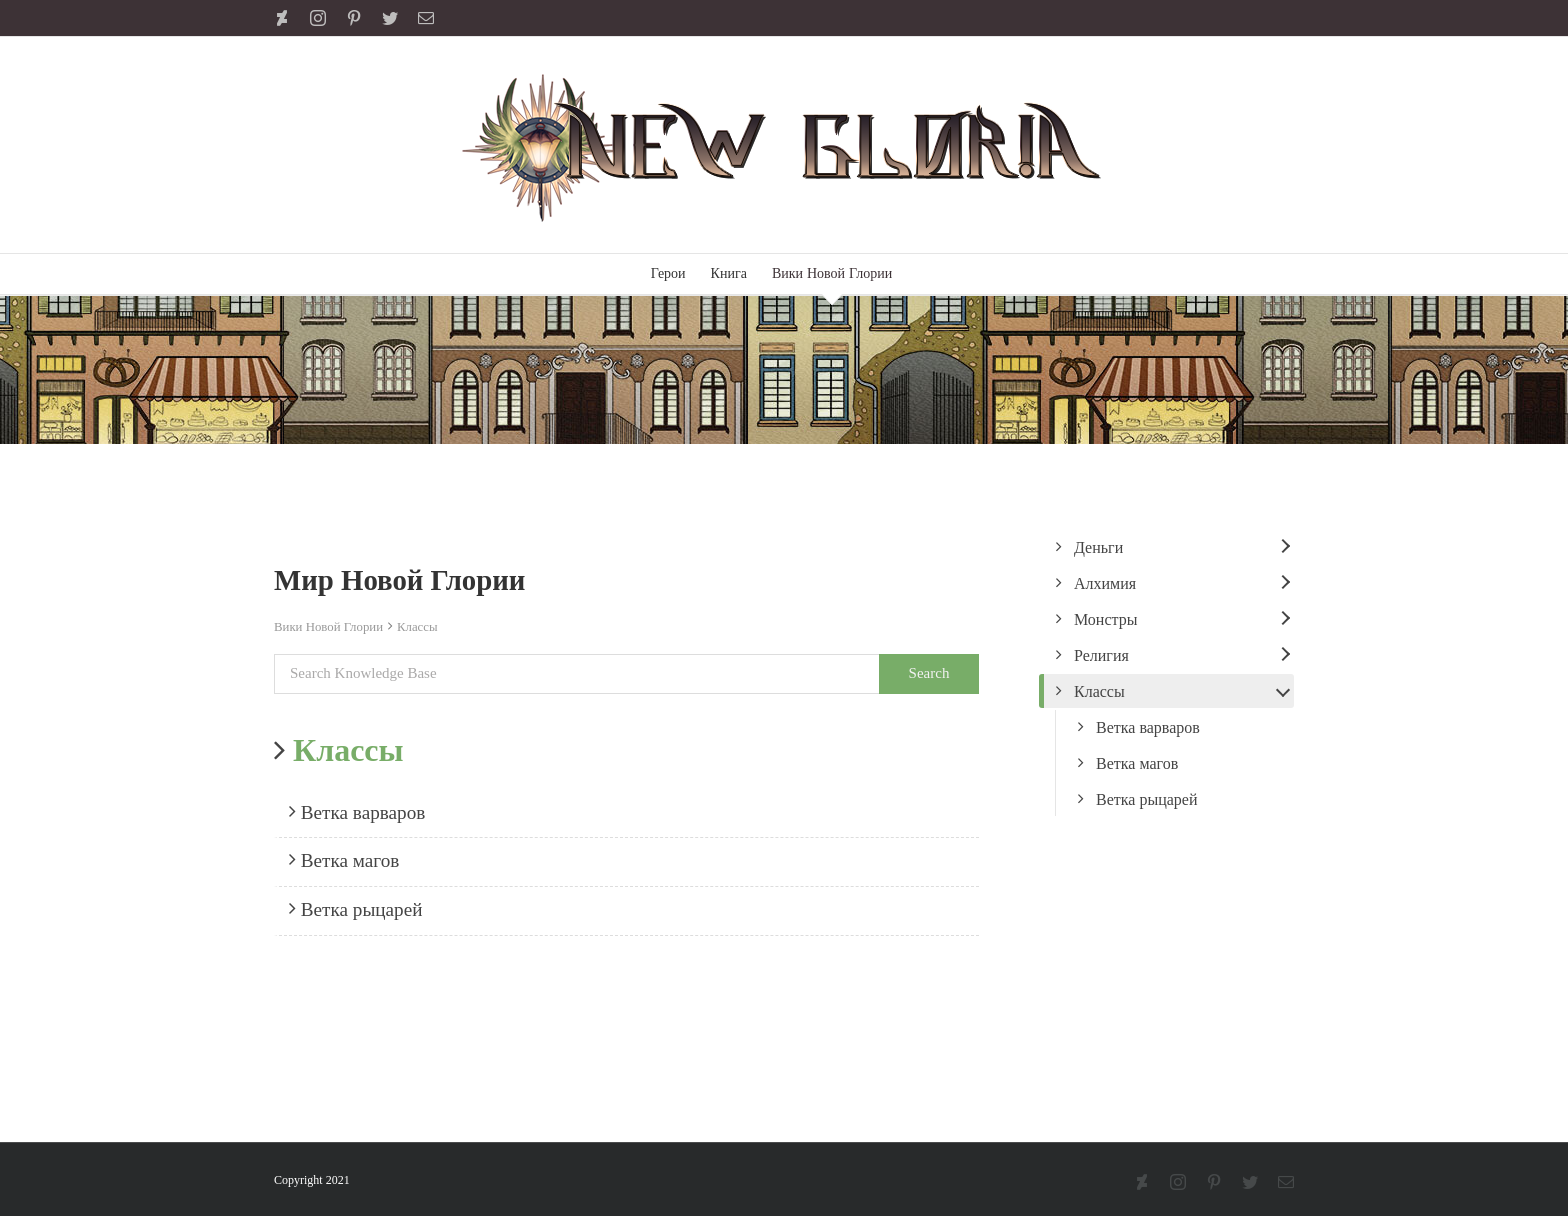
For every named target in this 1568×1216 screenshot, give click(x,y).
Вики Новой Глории (328, 627)
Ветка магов (344, 860)
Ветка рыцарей (356, 909)
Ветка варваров (357, 812)
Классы (417, 627)
